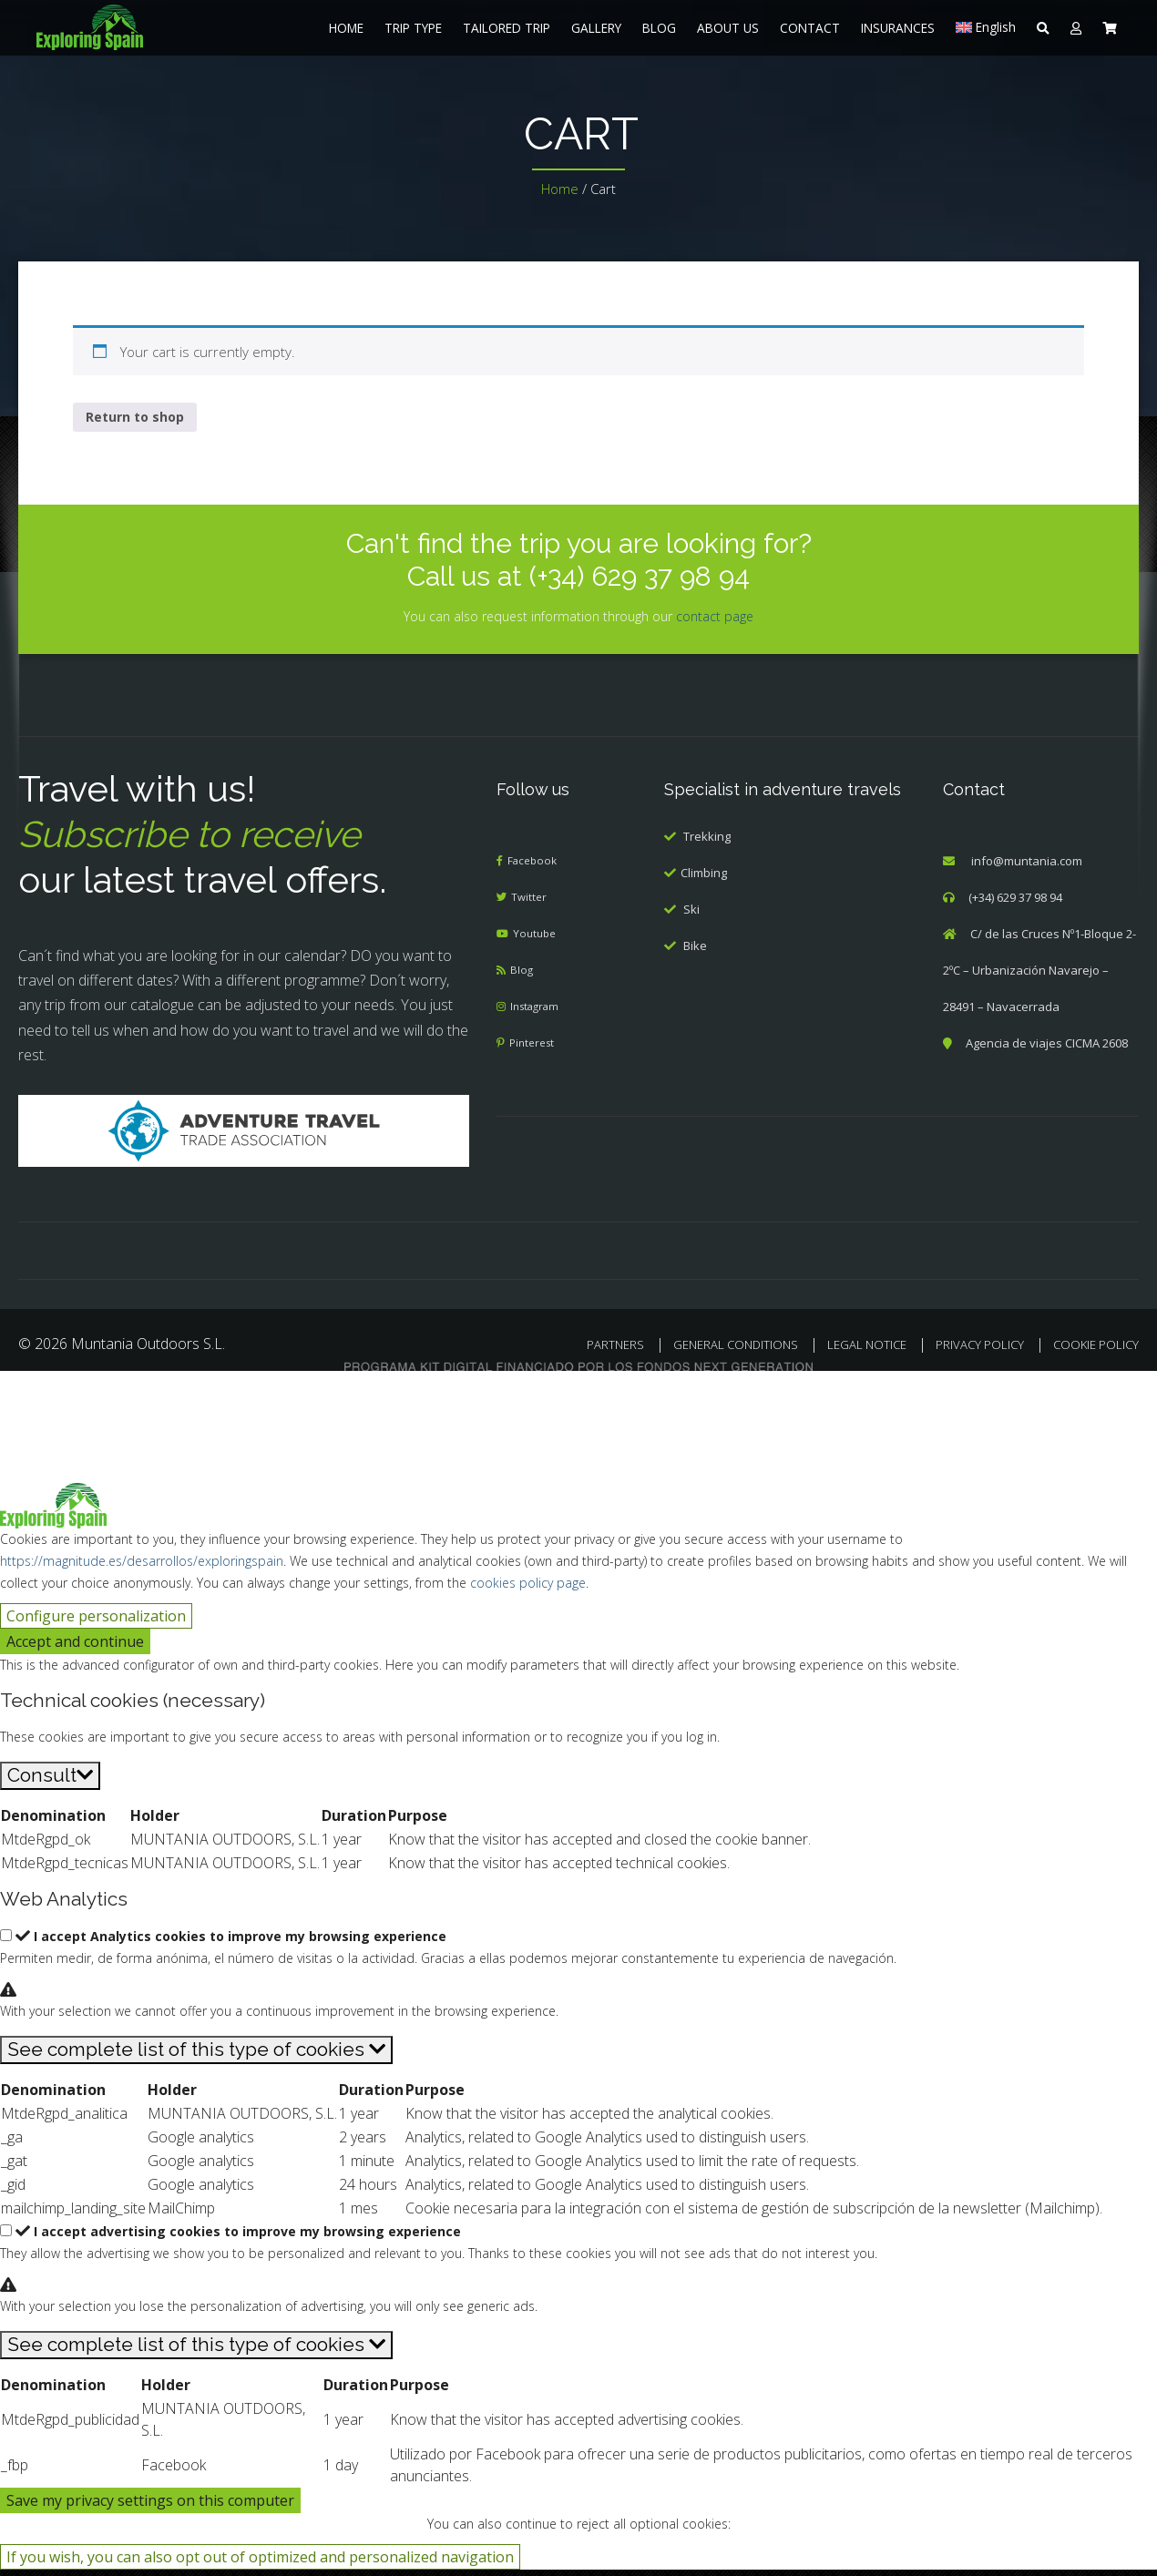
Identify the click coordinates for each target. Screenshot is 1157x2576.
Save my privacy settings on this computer (150, 2507)
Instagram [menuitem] (539, 1013)
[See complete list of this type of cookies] (196, 2056)
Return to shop (135, 422)
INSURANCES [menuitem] (898, 27)
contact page (714, 621)
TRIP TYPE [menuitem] (413, 27)
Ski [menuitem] (691, 915)
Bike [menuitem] (695, 952)
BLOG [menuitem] (659, 27)
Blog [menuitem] (523, 976)
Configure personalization (96, 1622)
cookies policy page (528, 1589)
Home (559, 188)
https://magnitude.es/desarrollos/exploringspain (141, 1567)
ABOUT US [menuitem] (728, 27)
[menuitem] (141, 27)
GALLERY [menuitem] (596, 27)
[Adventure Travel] (244, 1136)
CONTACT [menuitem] (810, 27)
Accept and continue (75, 1648)
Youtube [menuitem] (538, 940)
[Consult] (50, 1782)
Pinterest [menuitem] (535, 1049)
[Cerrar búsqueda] (24, 1401)
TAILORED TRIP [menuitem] (506, 27)
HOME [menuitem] (346, 27)
